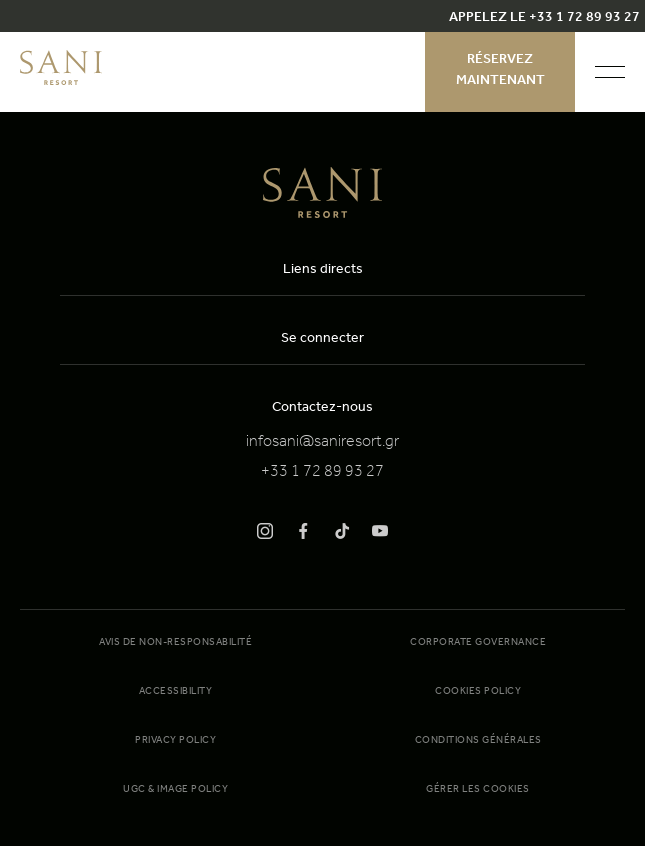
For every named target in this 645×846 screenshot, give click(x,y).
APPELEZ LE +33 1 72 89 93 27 (544, 19)
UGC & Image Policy (175, 790)
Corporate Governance (478, 643)
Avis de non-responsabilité (175, 643)
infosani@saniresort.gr (322, 443)
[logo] (61, 82)
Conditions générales (478, 741)
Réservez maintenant (500, 71)
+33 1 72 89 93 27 (322, 473)
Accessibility (176, 692)
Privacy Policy (175, 741)
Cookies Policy (478, 692)
